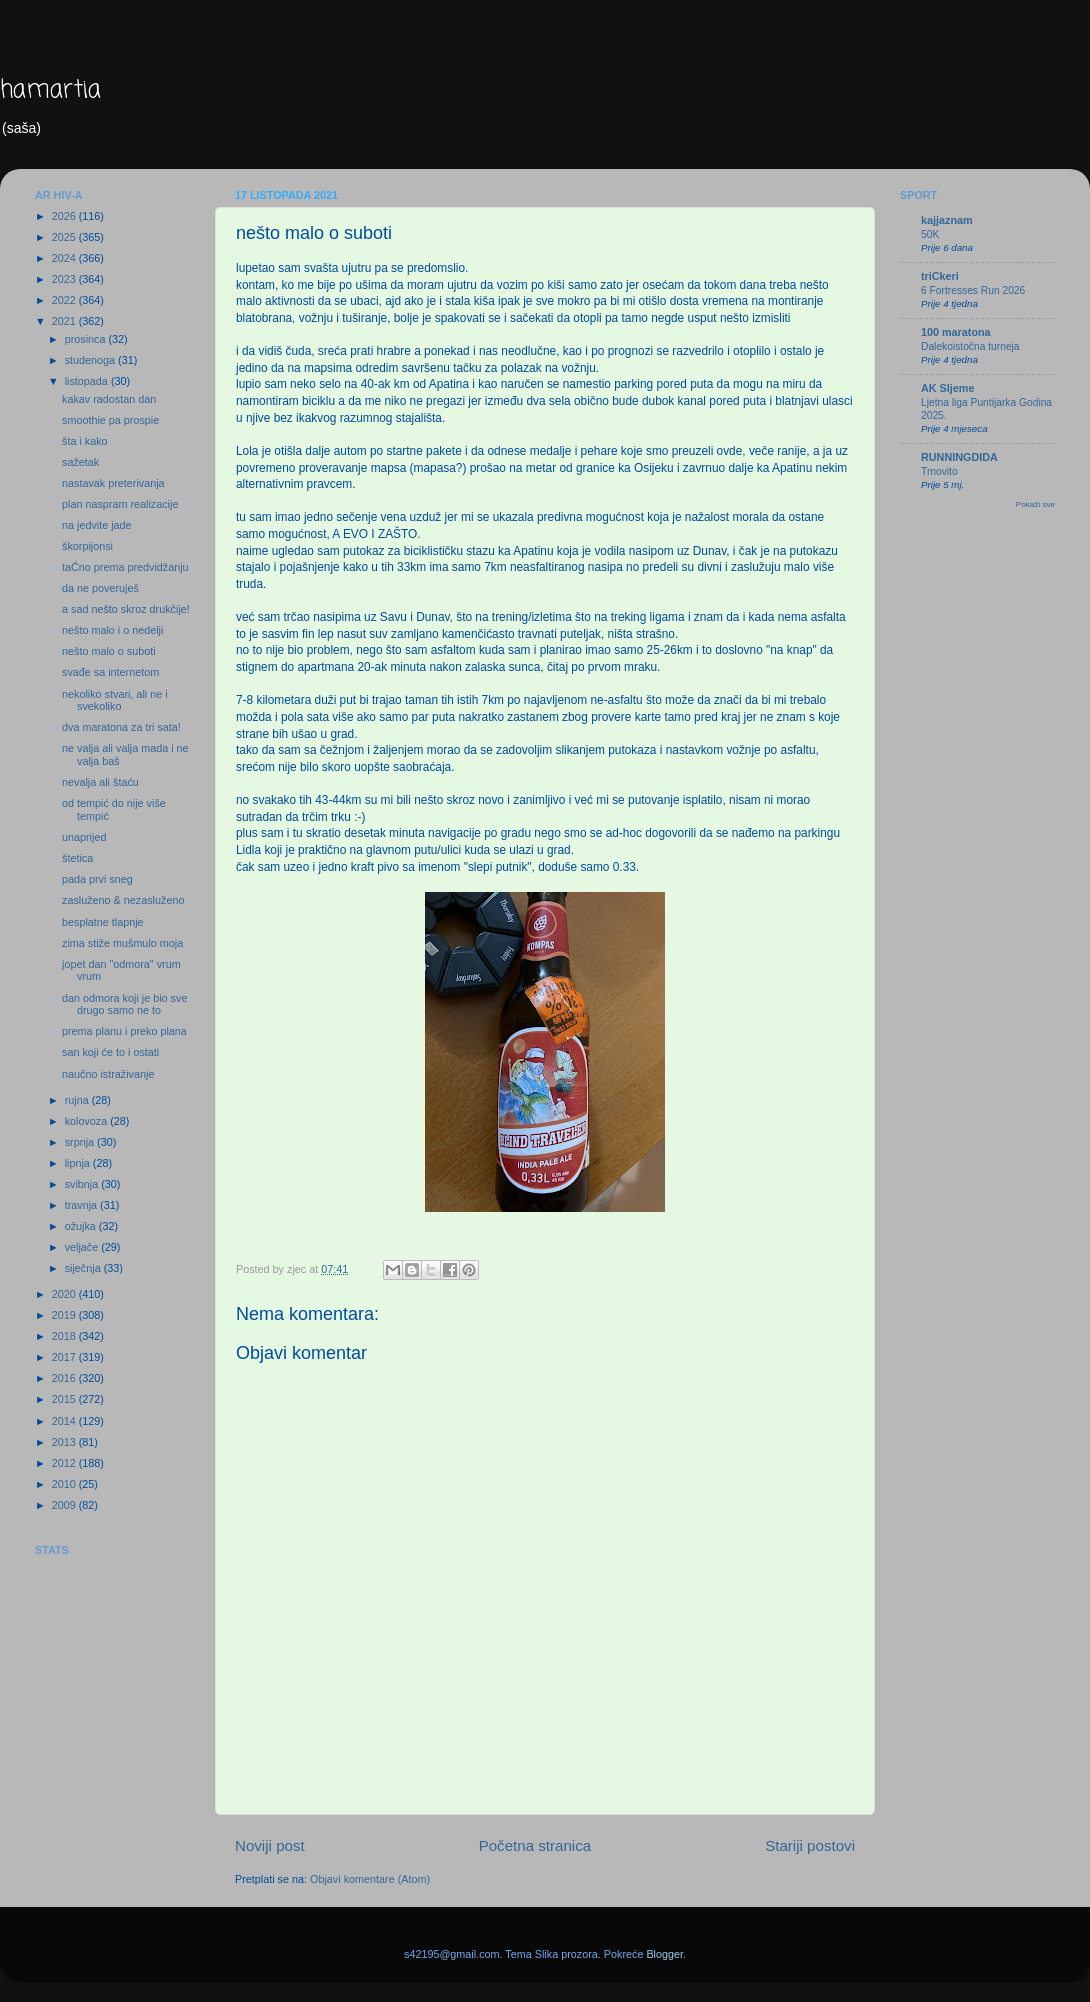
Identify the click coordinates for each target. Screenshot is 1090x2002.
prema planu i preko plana (124, 1031)
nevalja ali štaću (100, 782)
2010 (65, 1484)
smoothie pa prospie (110, 420)
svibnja (83, 1184)
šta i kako (85, 441)
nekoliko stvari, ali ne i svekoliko (115, 700)
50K (930, 234)
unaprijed (84, 837)
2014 (65, 1421)
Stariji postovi (810, 1845)
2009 (65, 1505)
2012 (65, 1463)
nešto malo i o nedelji (112, 630)
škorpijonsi (87, 546)
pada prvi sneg (97, 879)
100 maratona (956, 332)
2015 (65, 1399)
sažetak (80, 462)
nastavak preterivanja (113, 483)
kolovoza (88, 1121)
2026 (65, 216)
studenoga (91, 360)
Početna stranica (535, 1845)
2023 (65, 279)
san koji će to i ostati (110, 1052)
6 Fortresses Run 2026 (973, 290)
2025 (65, 237)
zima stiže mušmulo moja (122, 943)
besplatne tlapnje (103, 922)
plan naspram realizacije (120, 504)
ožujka (82, 1226)
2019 (65, 1315)
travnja (82, 1205)
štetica (77, 858)
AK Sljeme (947, 388)
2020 (65, 1294)
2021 (65, 321)
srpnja (81, 1142)
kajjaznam (947, 220)
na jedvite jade (97, 525)
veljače (83, 1247)
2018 (65, 1336)
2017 (65, 1357)
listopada (88, 381)
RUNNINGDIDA (959, 457)
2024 (65, 258)
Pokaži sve (1035, 504)
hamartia (50, 90)
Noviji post (270, 1845)
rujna (78, 1100)
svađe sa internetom (110, 672)
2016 (65, 1378)
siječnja (84, 1268)
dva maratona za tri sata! (121, 727)
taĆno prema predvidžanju (125, 567)
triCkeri (940, 276)
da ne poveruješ (100, 588)
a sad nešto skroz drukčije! (126, 609)
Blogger (664, 1954)
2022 (65, 300)
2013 (65, 1442)
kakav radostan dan (109, 399)
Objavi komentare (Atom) (370, 1879)
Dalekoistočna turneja (970, 346)
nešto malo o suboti (109, 651)
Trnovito (939, 471)
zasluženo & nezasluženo (123, 900)
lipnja (79, 1163)
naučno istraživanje (108, 1074)
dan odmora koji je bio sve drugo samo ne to (124, 1004)
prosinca (87, 339)
